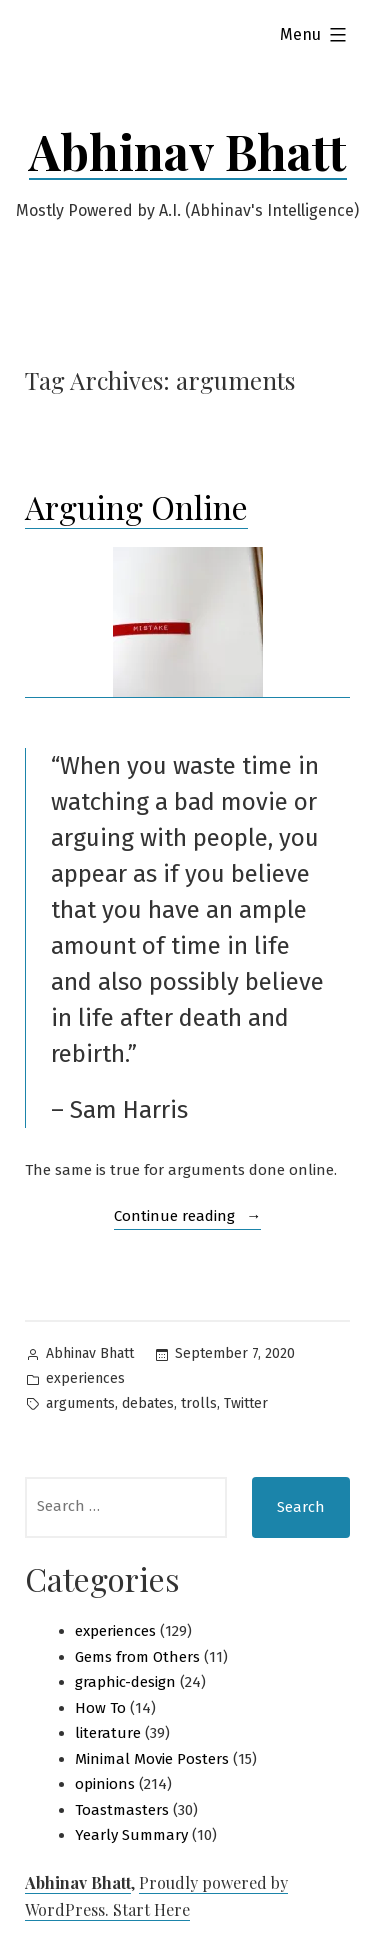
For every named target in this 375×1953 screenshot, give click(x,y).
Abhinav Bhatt (188, 151)
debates (148, 1403)
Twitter (246, 1403)
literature (108, 1733)
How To (100, 1708)
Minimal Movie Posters (152, 1759)
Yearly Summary (131, 1835)
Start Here (151, 1909)
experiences (85, 1378)
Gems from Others (137, 1657)
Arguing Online (136, 506)
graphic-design (125, 1682)
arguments (80, 1403)
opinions (105, 1784)
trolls (199, 1403)
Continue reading (188, 1217)
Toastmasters (122, 1810)
